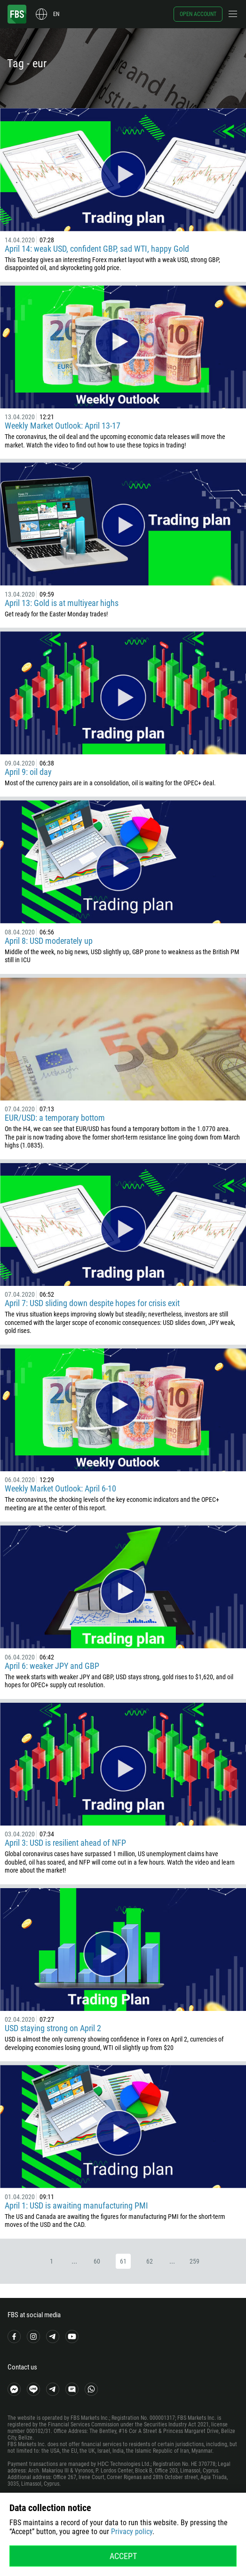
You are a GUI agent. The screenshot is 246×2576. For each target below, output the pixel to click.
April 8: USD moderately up (49, 941)
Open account (198, 14)
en (56, 14)
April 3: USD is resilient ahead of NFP (65, 1843)
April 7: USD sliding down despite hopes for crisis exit (92, 1303)
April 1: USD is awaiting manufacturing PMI (76, 2205)
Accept (123, 2556)
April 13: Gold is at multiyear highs (62, 603)
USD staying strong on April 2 (53, 2028)
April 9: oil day (28, 772)
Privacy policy (131, 2531)
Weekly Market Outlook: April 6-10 (60, 1488)
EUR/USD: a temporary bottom (55, 1118)
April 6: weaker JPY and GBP (52, 1666)
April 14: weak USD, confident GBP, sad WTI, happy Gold (97, 249)
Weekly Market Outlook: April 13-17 (62, 426)
